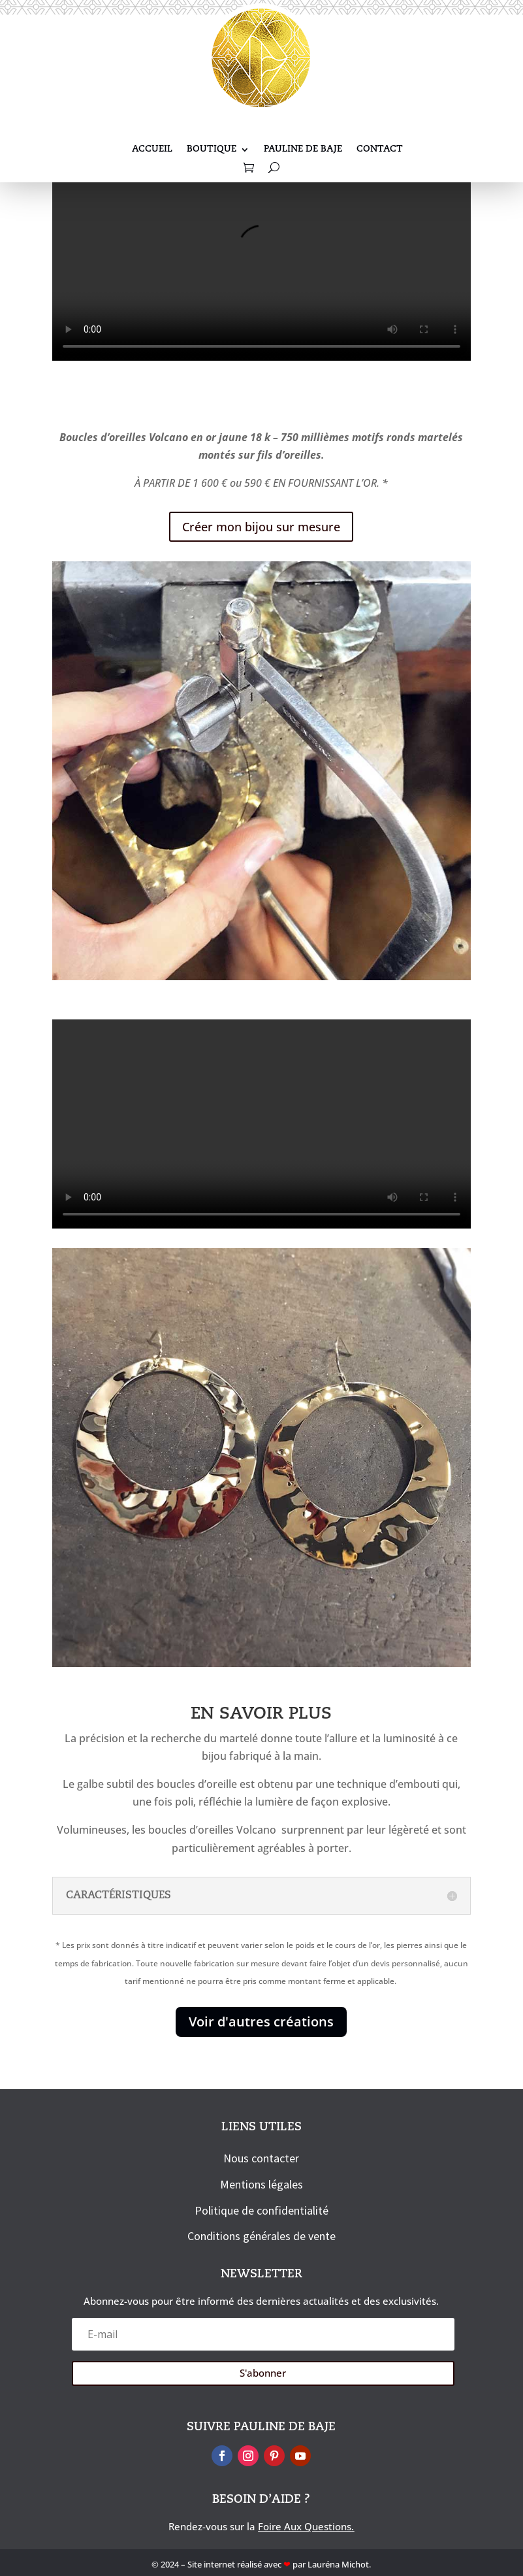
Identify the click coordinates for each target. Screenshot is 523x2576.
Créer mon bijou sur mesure (261, 527)
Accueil (152, 149)
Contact (380, 149)
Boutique (211, 149)
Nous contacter (261, 2158)
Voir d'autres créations (261, 2021)
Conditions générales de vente (261, 2235)
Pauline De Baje (303, 149)
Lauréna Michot (338, 2564)
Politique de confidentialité (261, 2210)
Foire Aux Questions (304, 2526)
